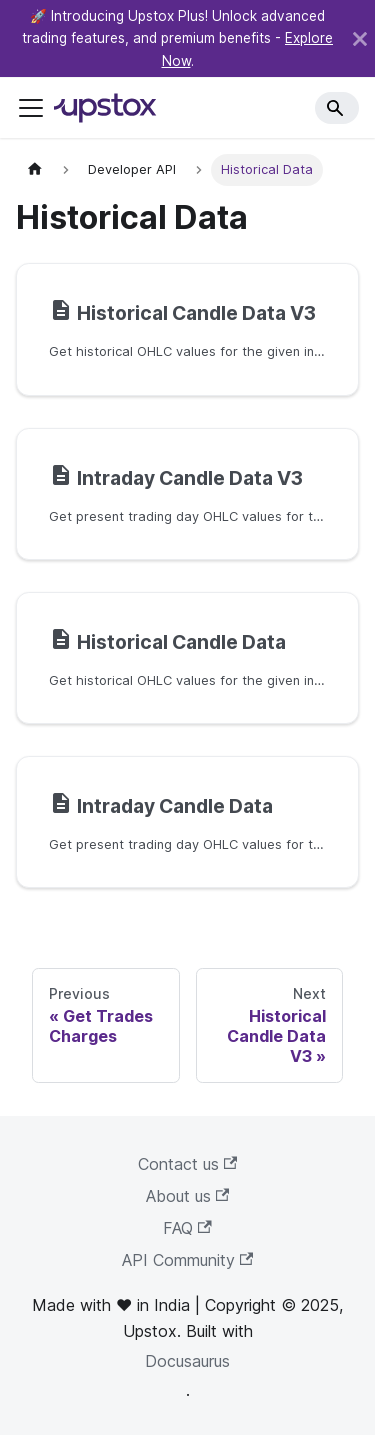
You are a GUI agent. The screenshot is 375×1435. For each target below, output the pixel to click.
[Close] (360, 38)
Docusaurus (187, 1361)
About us (187, 1196)
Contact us (187, 1164)
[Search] (337, 108)
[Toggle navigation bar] (31, 108)
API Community (187, 1260)
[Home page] (35, 169)
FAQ (187, 1228)
